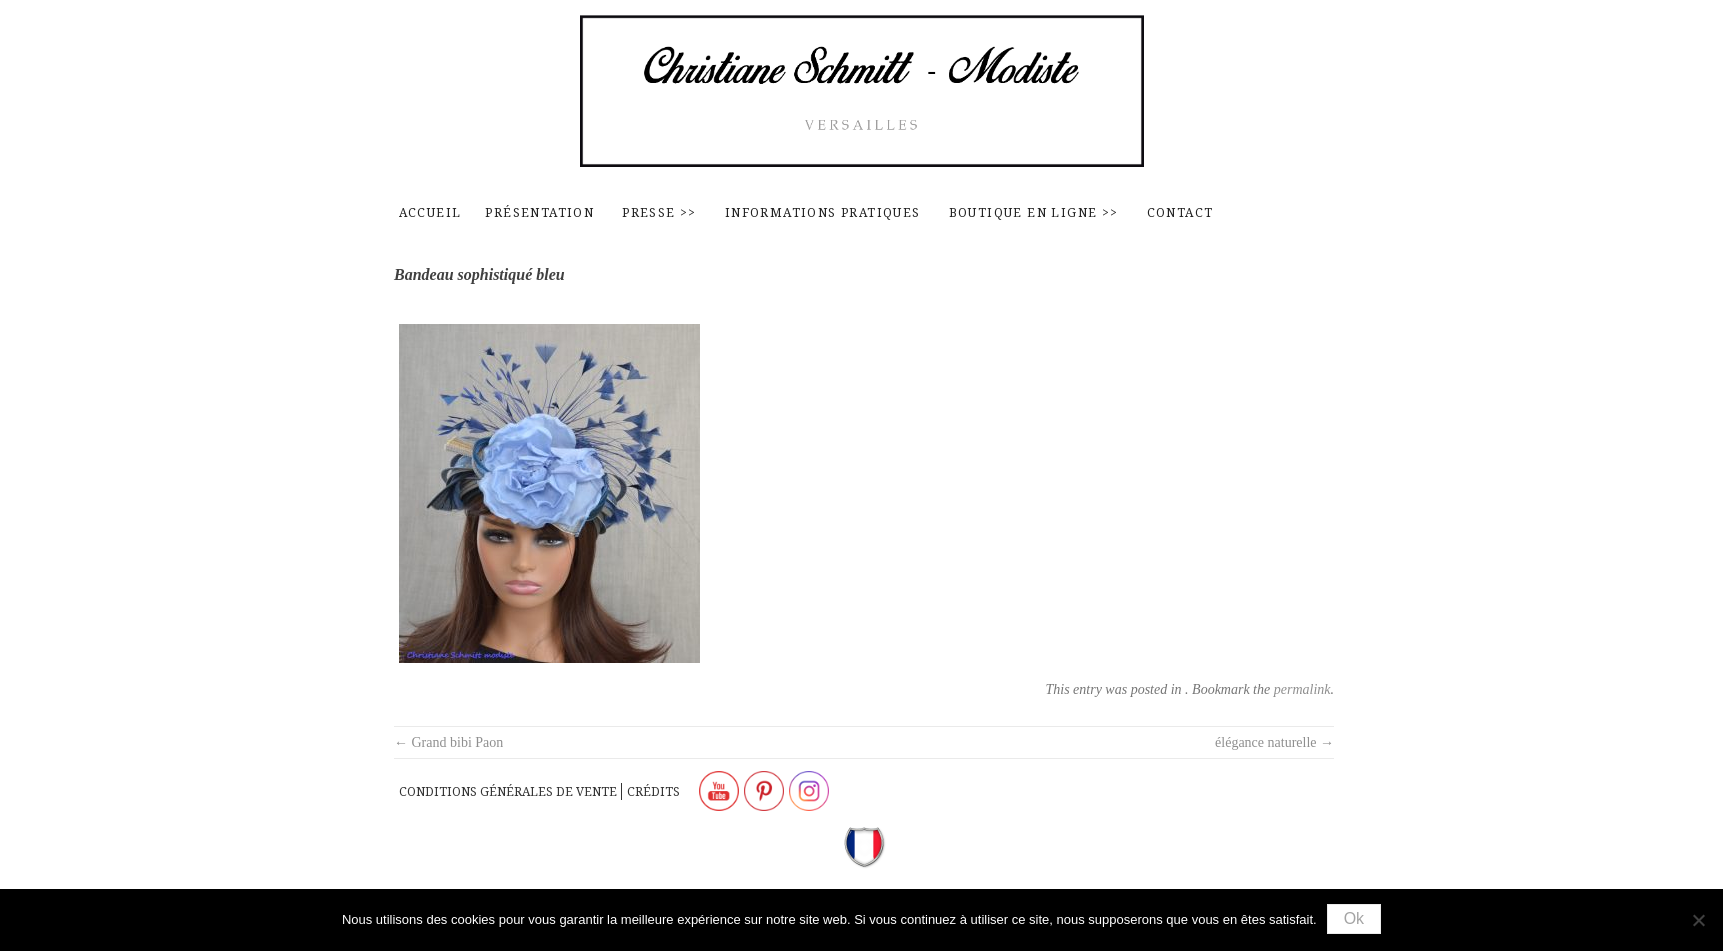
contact (1180, 212)
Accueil (430, 212)
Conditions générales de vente (508, 791)
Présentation (539, 212)
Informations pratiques (823, 212)
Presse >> (659, 212)
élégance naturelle (1274, 742)
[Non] (1698, 920)
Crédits (653, 791)
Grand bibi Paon (448, 742)
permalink (1302, 689)
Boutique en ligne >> (1034, 212)
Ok (1354, 918)
